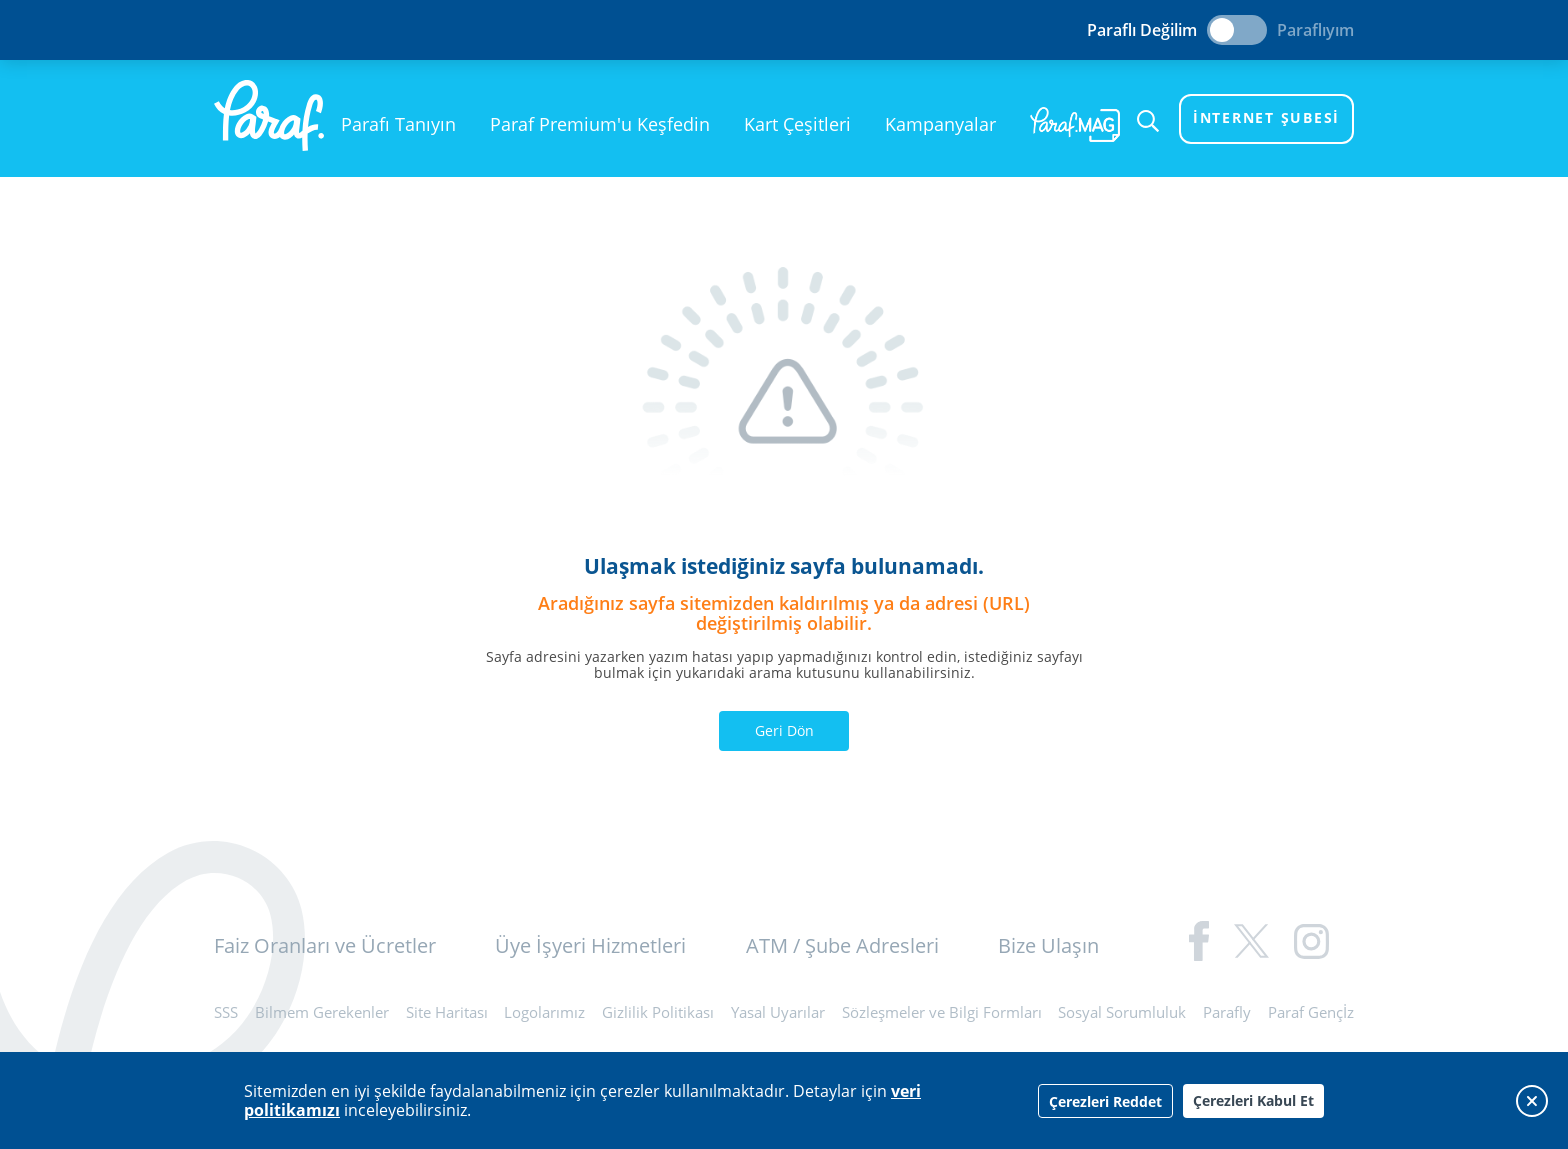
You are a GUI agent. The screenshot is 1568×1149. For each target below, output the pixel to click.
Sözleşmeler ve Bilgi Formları (942, 1012)
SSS (226, 1012)
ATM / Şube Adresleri (842, 945)
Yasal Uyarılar (778, 1012)
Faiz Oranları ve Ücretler (325, 945)
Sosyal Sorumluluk (1122, 1012)
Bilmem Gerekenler (322, 1012)
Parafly (1227, 1012)
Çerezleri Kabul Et (1253, 1100)
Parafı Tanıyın (398, 124)
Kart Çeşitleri (797, 124)
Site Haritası (447, 1012)
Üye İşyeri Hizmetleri (590, 945)
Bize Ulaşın (1048, 945)
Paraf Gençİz (1311, 1012)
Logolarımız (544, 1012)
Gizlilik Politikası (658, 1012)
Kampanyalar (940, 124)
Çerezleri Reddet (1105, 1101)
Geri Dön (784, 730)
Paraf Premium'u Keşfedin (600, 124)
